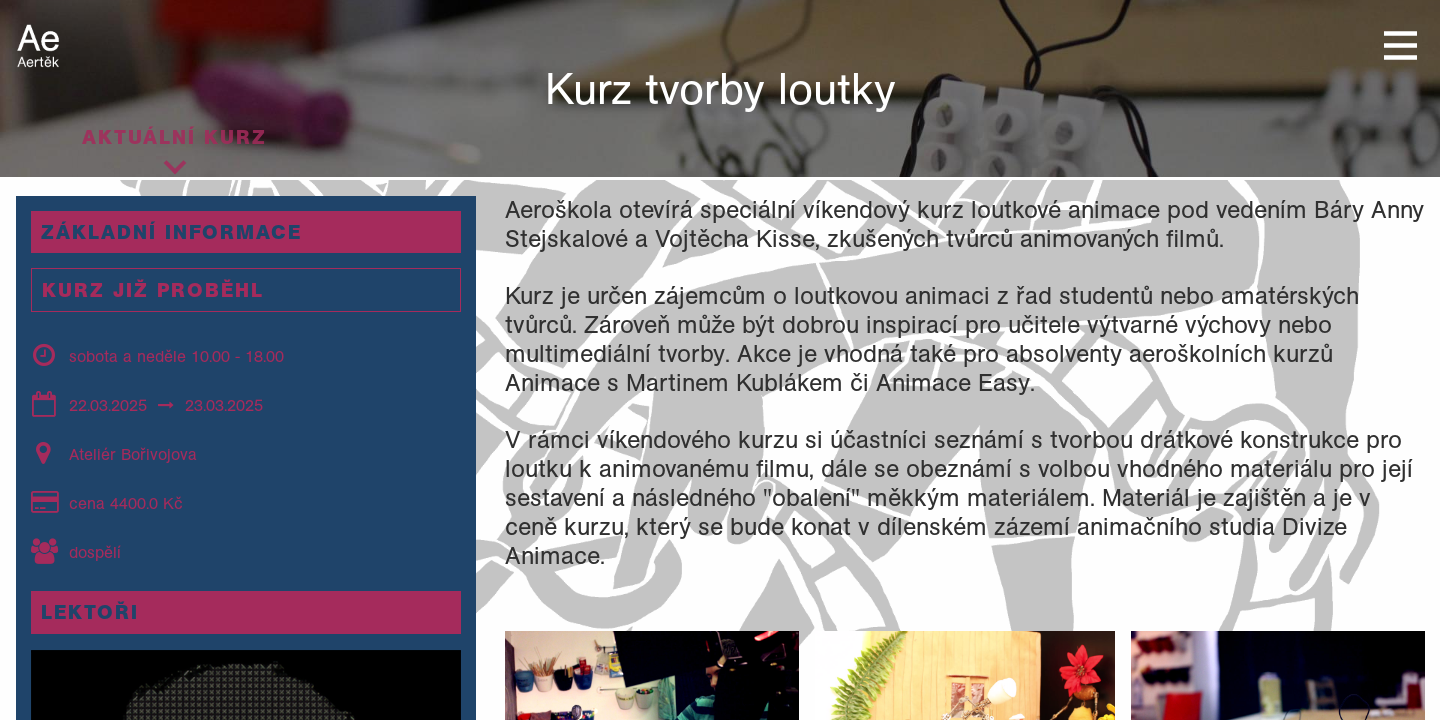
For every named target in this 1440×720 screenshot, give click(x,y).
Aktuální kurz (174, 137)
